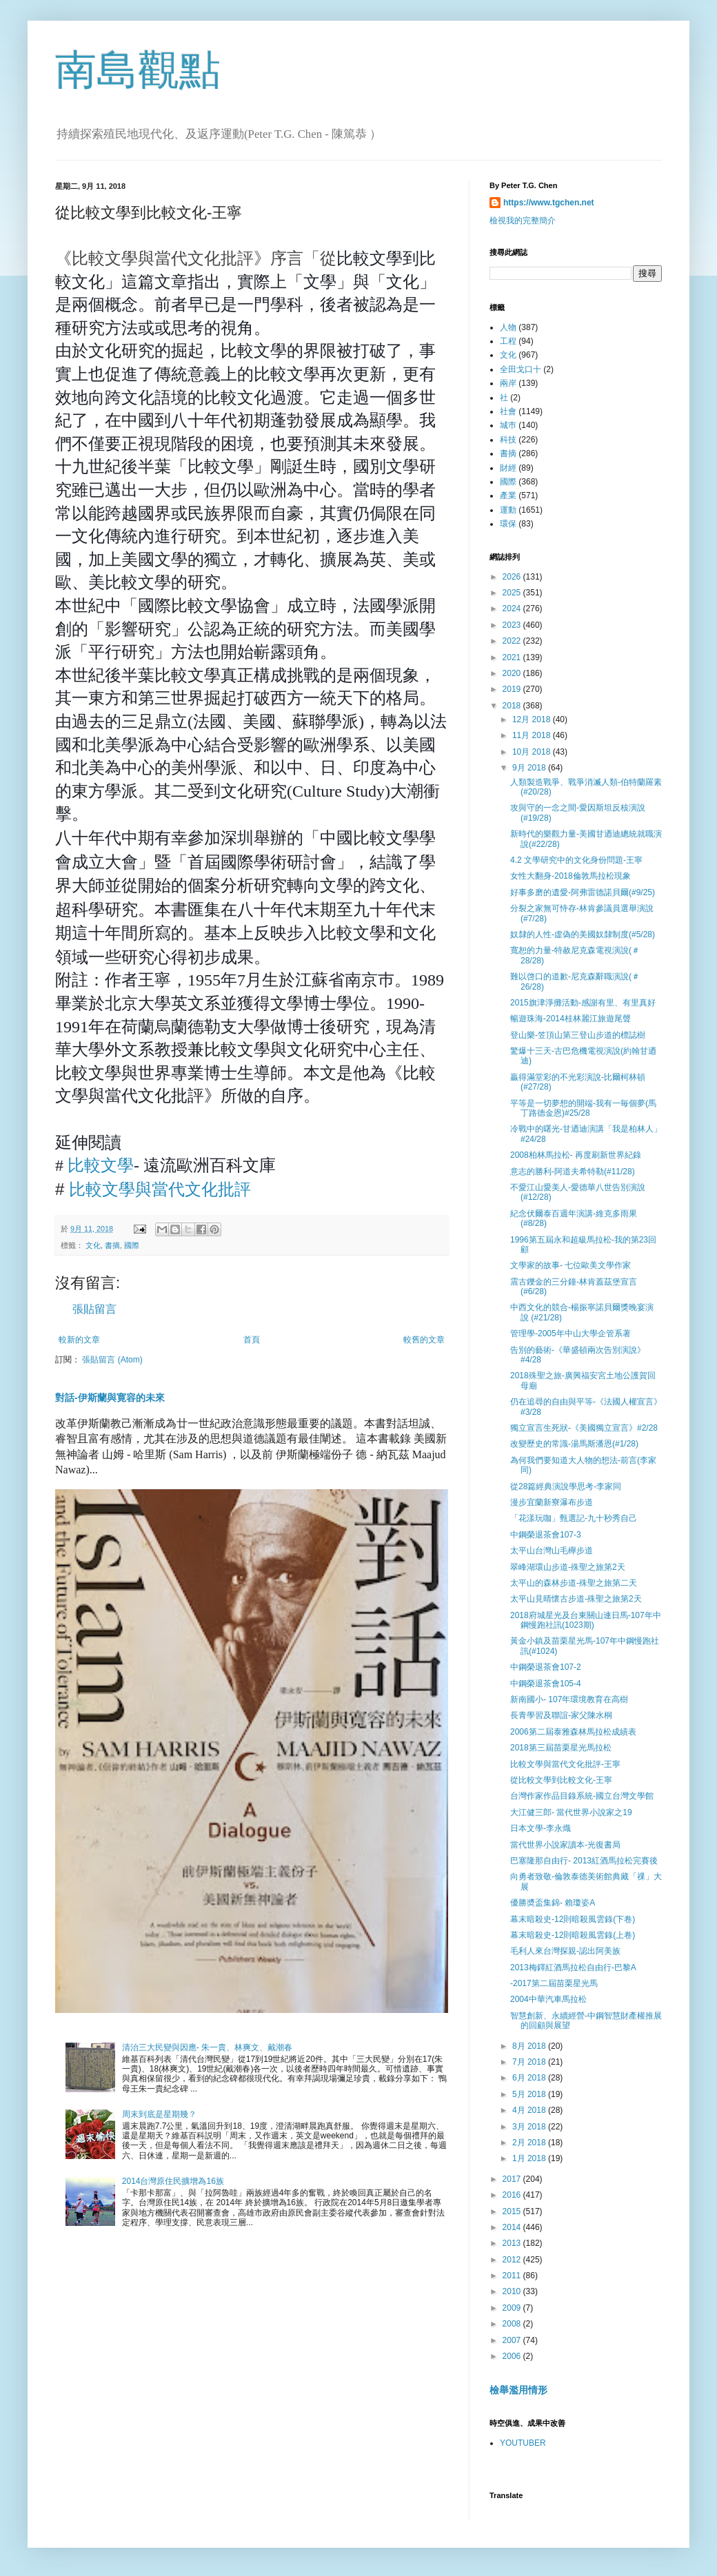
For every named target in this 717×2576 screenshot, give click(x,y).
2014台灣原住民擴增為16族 (173, 2181)
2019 (513, 689)
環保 (508, 524)
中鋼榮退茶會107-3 (545, 1535)
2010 (513, 2291)
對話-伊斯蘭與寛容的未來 (110, 1397)
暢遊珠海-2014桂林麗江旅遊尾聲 (570, 1018)
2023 (513, 625)
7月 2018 (530, 2062)
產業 (508, 495)
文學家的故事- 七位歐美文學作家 (570, 1265)
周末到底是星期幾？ (159, 2114)
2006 (513, 2356)
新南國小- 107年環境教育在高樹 (569, 1699)
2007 (513, 2340)
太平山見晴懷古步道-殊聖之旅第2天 (576, 1599)
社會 (508, 411)
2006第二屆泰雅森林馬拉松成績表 (573, 1732)
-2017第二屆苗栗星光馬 (554, 1983)
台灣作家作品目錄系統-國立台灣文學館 (582, 1796)
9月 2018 (530, 768)
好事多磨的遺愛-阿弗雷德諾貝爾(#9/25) (582, 892)
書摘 (112, 1245)
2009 (513, 2308)
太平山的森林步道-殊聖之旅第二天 (573, 1583)
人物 (508, 327)
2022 (513, 641)
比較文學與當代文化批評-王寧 (565, 1764)
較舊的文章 (424, 1340)
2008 (513, 2324)
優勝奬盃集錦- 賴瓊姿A (552, 1903)
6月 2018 (530, 2078)
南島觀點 (138, 70)
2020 (513, 673)
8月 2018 (530, 2046)
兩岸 (508, 383)
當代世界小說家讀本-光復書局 (565, 1845)
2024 (513, 608)
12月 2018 (532, 719)
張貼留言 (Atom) (112, 1359)
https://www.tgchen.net (548, 202)
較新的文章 (79, 1340)
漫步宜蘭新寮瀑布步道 (551, 1502)
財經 (508, 468)
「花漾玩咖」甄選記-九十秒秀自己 (573, 1518)
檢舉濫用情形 (518, 2389)
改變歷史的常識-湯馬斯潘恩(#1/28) (574, 1444)
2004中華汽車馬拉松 (548, 1999)
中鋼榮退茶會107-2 (545, 1667)
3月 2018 (530, 2127)
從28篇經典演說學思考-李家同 (565, 1486)
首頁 (251, 1340)
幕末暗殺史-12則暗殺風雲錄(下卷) (572, 1919)
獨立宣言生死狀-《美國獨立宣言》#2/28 (585, 1428)
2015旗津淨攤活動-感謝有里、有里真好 (583, 1003)
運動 (508, 510)
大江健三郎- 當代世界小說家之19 (571, 1812)
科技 (508, 439)
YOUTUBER (523, 2443)
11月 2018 (532, 735)
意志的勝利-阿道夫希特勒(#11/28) (572, 1171)
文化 (93, 1245)
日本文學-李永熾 (540, 1828)
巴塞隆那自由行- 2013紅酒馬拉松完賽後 (584, 1860)
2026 (513, 577)
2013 (513, 2243)
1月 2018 (530, 2158)
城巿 (508, 425)
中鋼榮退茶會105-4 (545, 1683)
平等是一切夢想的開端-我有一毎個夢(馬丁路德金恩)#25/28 (583, 1108)
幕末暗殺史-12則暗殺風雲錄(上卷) (572, 1935)
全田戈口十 (520, 369)
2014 (513, 2227)
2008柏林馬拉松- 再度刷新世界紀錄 (575, 1155)
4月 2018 (530, 2110)
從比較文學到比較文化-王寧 (561, 1780)
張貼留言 (94, 1309)
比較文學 (101, 1165)
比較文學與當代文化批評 (160, 1189)
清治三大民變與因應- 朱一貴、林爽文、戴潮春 (207, 2047)
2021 (513, 657)
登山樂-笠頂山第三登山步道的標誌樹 (577, 1035)
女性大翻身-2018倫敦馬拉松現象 (570, 876)
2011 (513, 2275)
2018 (513, 706)
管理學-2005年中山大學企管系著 (570, 1333)
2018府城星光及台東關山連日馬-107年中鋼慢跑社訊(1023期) (585, 1620)
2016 (513, 2195)
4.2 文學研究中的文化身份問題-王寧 (576, 860)
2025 (513, 592)
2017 (513, 2179)
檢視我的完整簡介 (522, 220)
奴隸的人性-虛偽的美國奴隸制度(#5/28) (582, 934)
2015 (513, 2211)
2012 (513, 2260)
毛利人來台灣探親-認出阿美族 (565, 1951)
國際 (131, 1245)
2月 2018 (530, 2142)
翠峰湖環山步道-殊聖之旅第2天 (567, 1567)
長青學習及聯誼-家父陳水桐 (561, 1715)
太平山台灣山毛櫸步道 (551, 1550)
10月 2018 (532, 752)
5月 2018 (530, 2094)
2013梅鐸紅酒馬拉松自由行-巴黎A (573, 1967)
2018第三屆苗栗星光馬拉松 (561, 1747)
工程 (508, 341)
